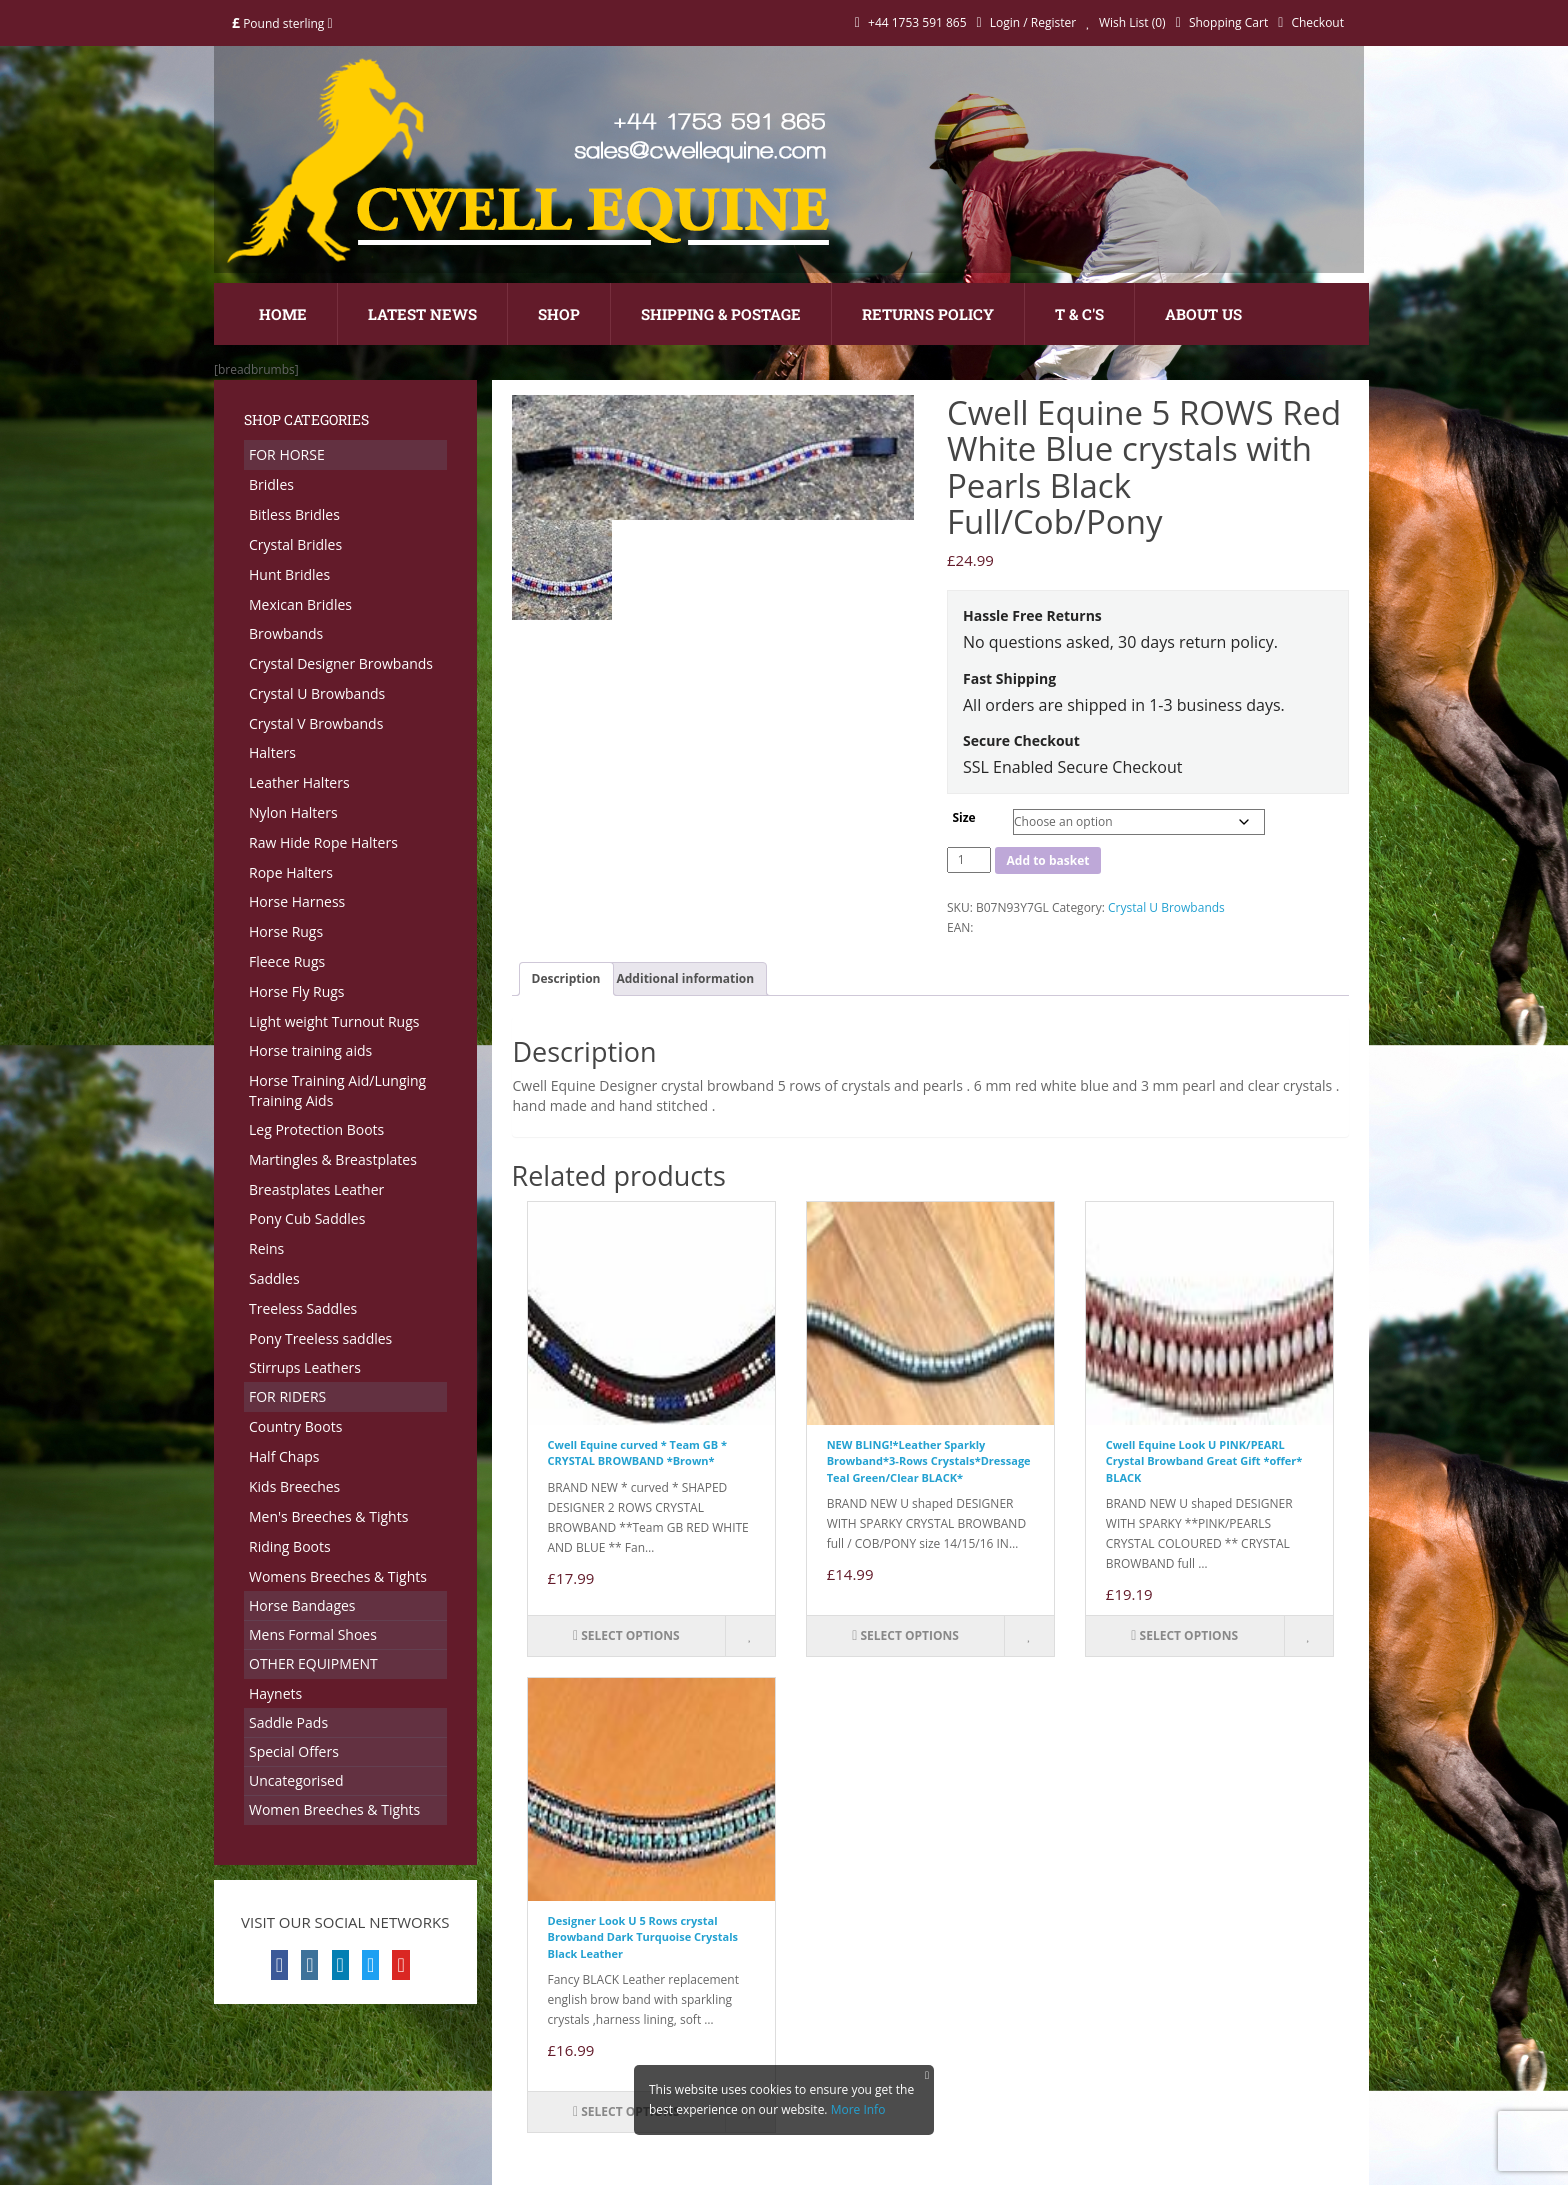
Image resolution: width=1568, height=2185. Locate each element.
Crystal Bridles (295, 544)
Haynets (275, 1693)
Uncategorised (296, 1780)
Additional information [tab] (686, 978)
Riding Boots (290, 1546)
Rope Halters (291, 872)
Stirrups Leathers (305, 1367)
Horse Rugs (286, 931)
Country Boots (295, 1426)
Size (963, 817)
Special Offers (294, 1751)
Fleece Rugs (287, 961)
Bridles (271, 484)
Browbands (286, 633)
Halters (272, 752)
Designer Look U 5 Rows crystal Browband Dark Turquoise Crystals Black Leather (643, 1937)
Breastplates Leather (316, 1189)
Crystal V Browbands (316, 723)
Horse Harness (297, 901)
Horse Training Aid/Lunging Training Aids (337, 1090)
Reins (266, 1248)
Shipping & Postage (721, 314)
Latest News (422, 314)
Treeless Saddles (303, 1308)
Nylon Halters (293, 812)
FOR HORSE (287, 454)
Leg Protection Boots (316, 1129)
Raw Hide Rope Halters (323, 842)
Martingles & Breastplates (333, 1159)
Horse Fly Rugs (297, 991)
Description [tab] (566, 978)
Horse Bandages (302, 1605)
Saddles (274, 1278)
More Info (858, 2109)
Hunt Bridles (289, 574)
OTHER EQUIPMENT (313, 1663)
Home (283, 314)
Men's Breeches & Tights (328, 1516)
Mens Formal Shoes (313, 1634)
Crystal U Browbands (317, 693)
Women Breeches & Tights (334, 1809)
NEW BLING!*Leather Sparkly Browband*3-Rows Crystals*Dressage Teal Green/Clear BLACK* (929, 1461)
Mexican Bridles (300, 604)
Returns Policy (928, 314)
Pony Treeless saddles (320, 1338)
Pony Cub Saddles (307, 1218)
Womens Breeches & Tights (338, 1576)
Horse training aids (310, 1050)
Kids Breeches (294, 1486)
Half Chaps (284, 1456)
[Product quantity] (969, 860)
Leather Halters (299, 782)
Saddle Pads (288, 1722)
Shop (559, 314)
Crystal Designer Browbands (341, 663)
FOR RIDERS (287, 1396)
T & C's (1079, 314)
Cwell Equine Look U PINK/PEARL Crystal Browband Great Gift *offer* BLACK (1204, 1461)
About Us (1203, 314)
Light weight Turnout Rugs (334, 1021)
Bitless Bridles (294, 514)
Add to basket (1048, 860)
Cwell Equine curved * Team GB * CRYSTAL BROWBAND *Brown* (637, 1453)
